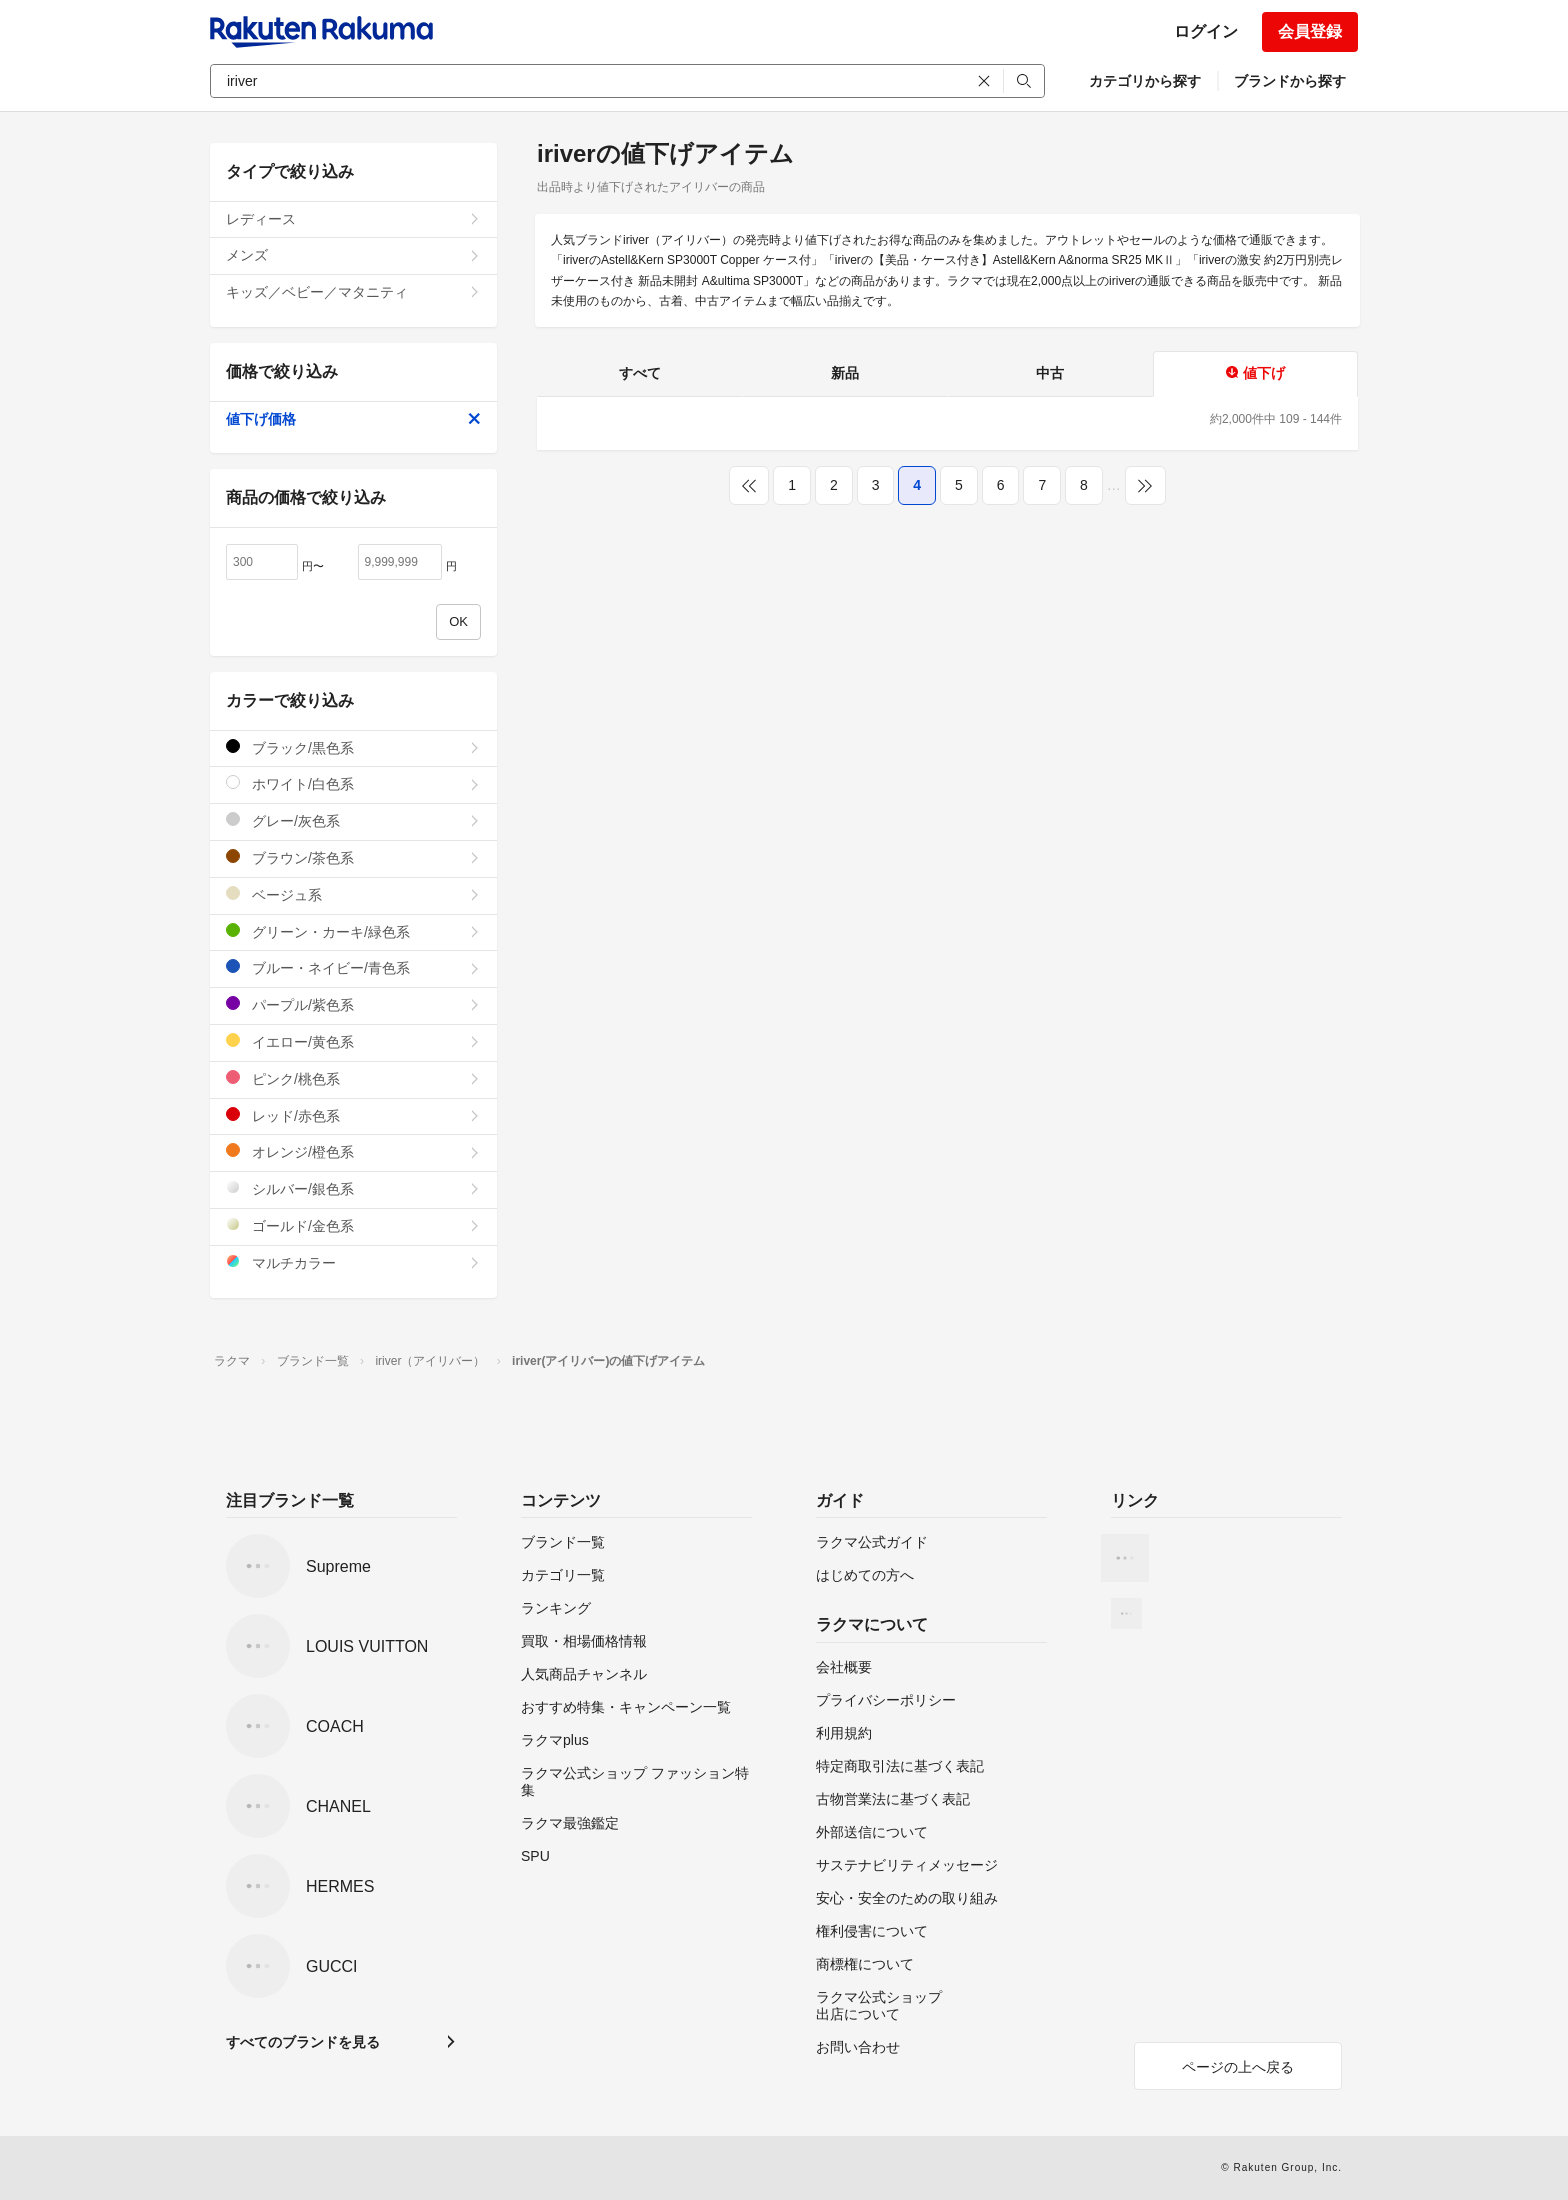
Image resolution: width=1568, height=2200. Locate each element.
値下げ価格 (353, 419)
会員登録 (1310, 31)
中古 (1050, 373)
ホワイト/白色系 (353, 783)
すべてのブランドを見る (303, 2042)
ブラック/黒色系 (353, 747)
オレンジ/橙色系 (353, 1151)
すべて (640, 373)
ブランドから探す (1290, 81)
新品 (845, 373)
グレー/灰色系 (353, 820)
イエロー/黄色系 (353, 1041)
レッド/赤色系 (353, 1115)
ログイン (1206, 31)
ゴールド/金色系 (353, 1225)
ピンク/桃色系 (353, 1078)
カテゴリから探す (1145, 81)
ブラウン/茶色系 (353, 857)
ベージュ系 (353, 894)
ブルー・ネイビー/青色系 (353, 967)
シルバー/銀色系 (353, 1188)
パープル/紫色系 (353, 1004)
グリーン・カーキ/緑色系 (353, 931)
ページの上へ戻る (1238, 2067)
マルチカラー (353, 1262)
